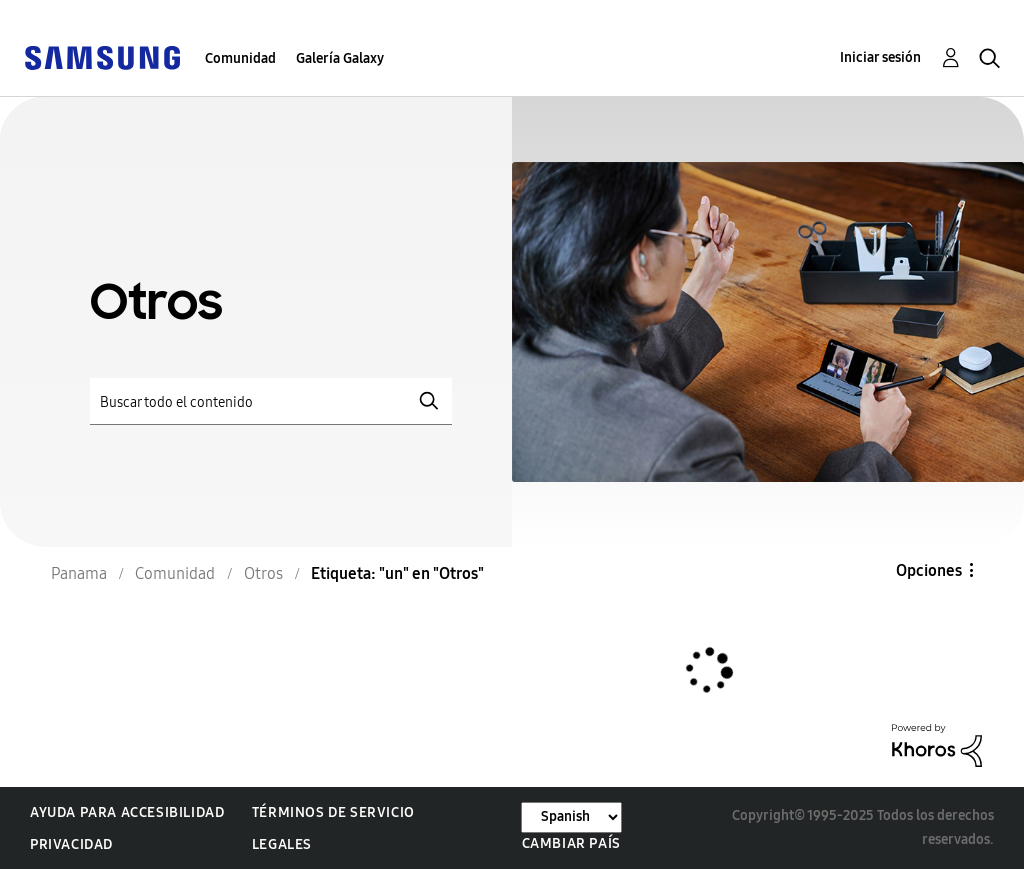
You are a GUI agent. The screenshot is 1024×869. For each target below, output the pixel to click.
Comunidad (240, 58)
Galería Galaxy (340, 58)
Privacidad (71, 844)
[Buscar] (271, 401)
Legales (282, 844)
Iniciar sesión (880, 57)
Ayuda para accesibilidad (127, 812)
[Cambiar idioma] (571, 817)
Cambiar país (571, 843)
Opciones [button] (929, 570)
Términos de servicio (333, 812)
